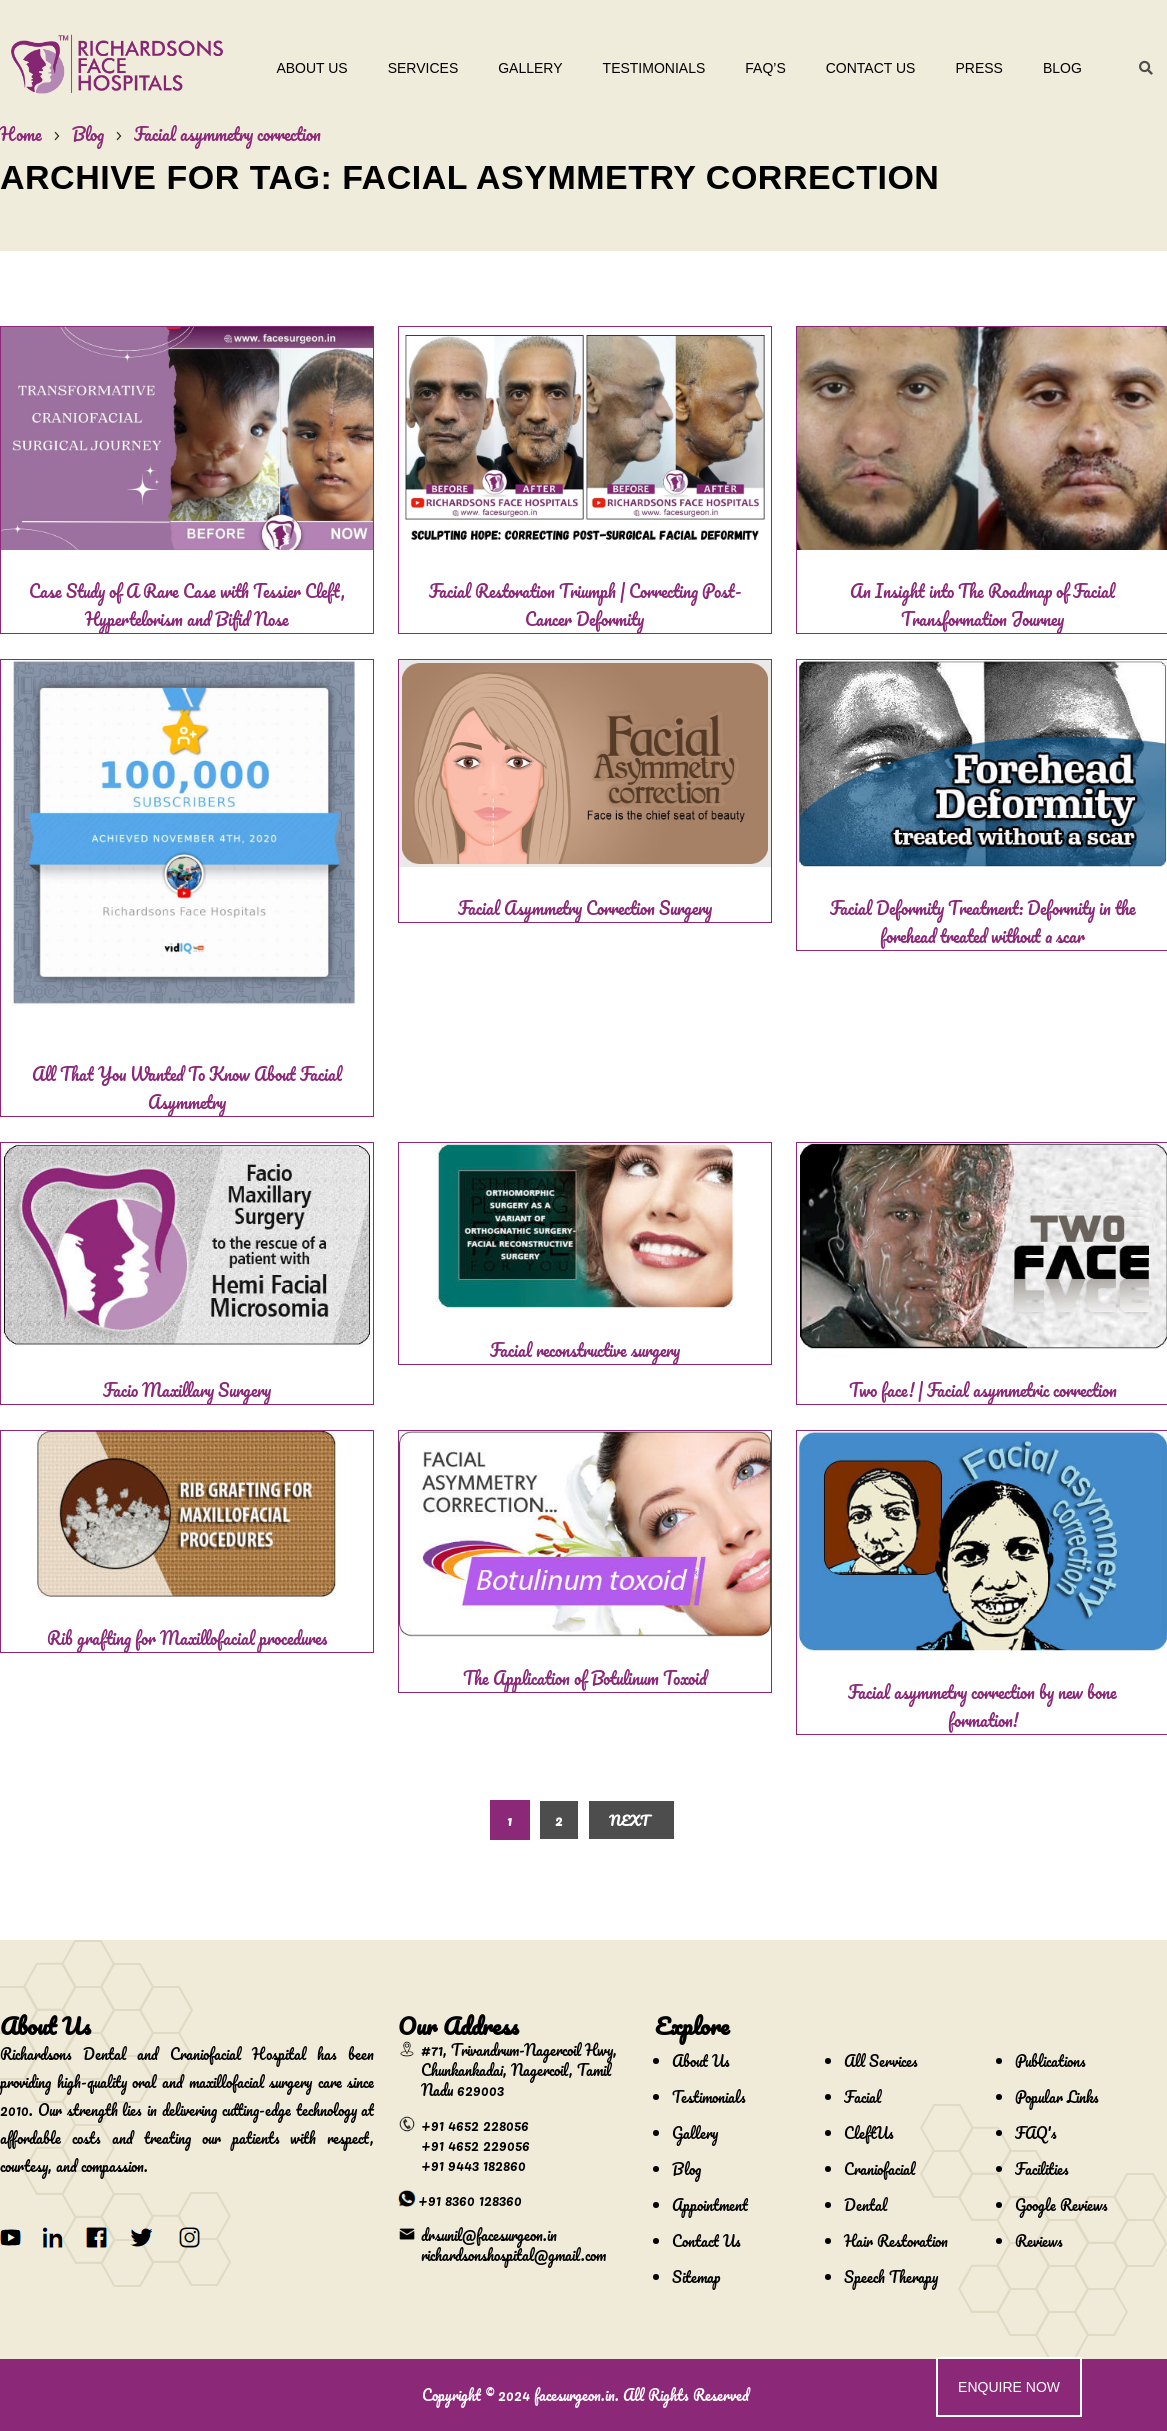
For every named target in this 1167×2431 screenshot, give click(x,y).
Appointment (710, 2205)
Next (629, 1820)
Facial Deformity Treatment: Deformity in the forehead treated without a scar (983, 922)
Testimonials (654, 68)
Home (21, 134)
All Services (881, 2061)
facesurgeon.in (574, 2395)
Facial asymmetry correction (227, 134)
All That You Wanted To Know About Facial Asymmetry (187, 1088)
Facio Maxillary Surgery (187, 1390)
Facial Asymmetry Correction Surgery (585, 908)
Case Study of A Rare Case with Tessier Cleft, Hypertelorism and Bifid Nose (187, 605)
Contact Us (871, 68)
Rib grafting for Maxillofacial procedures (187, 1638)
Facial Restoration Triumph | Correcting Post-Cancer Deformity (585, 605)
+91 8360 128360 (470, 2200)
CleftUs (869, 2133)
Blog (1062, 68)
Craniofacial (879, 2169)
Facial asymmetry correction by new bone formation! (982, 1706)
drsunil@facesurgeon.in (489, 2235)
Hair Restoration (896, 2241)
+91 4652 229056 (475, 2145)
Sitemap (696, 2277)
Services (423, 68)
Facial (862, 2097)
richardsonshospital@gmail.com (513, 2255)
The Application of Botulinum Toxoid (585, 1678)
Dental (865, 2205)
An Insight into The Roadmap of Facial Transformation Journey (982, 605)
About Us (312, 68)
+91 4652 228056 (475, 2125)
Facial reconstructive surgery (585, 1350)
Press (979, 68)
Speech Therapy (891, 2277)
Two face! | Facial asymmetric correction (983, 1390)
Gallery (530, 68)
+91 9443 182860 (473, 2165)
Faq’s (765, 68)
